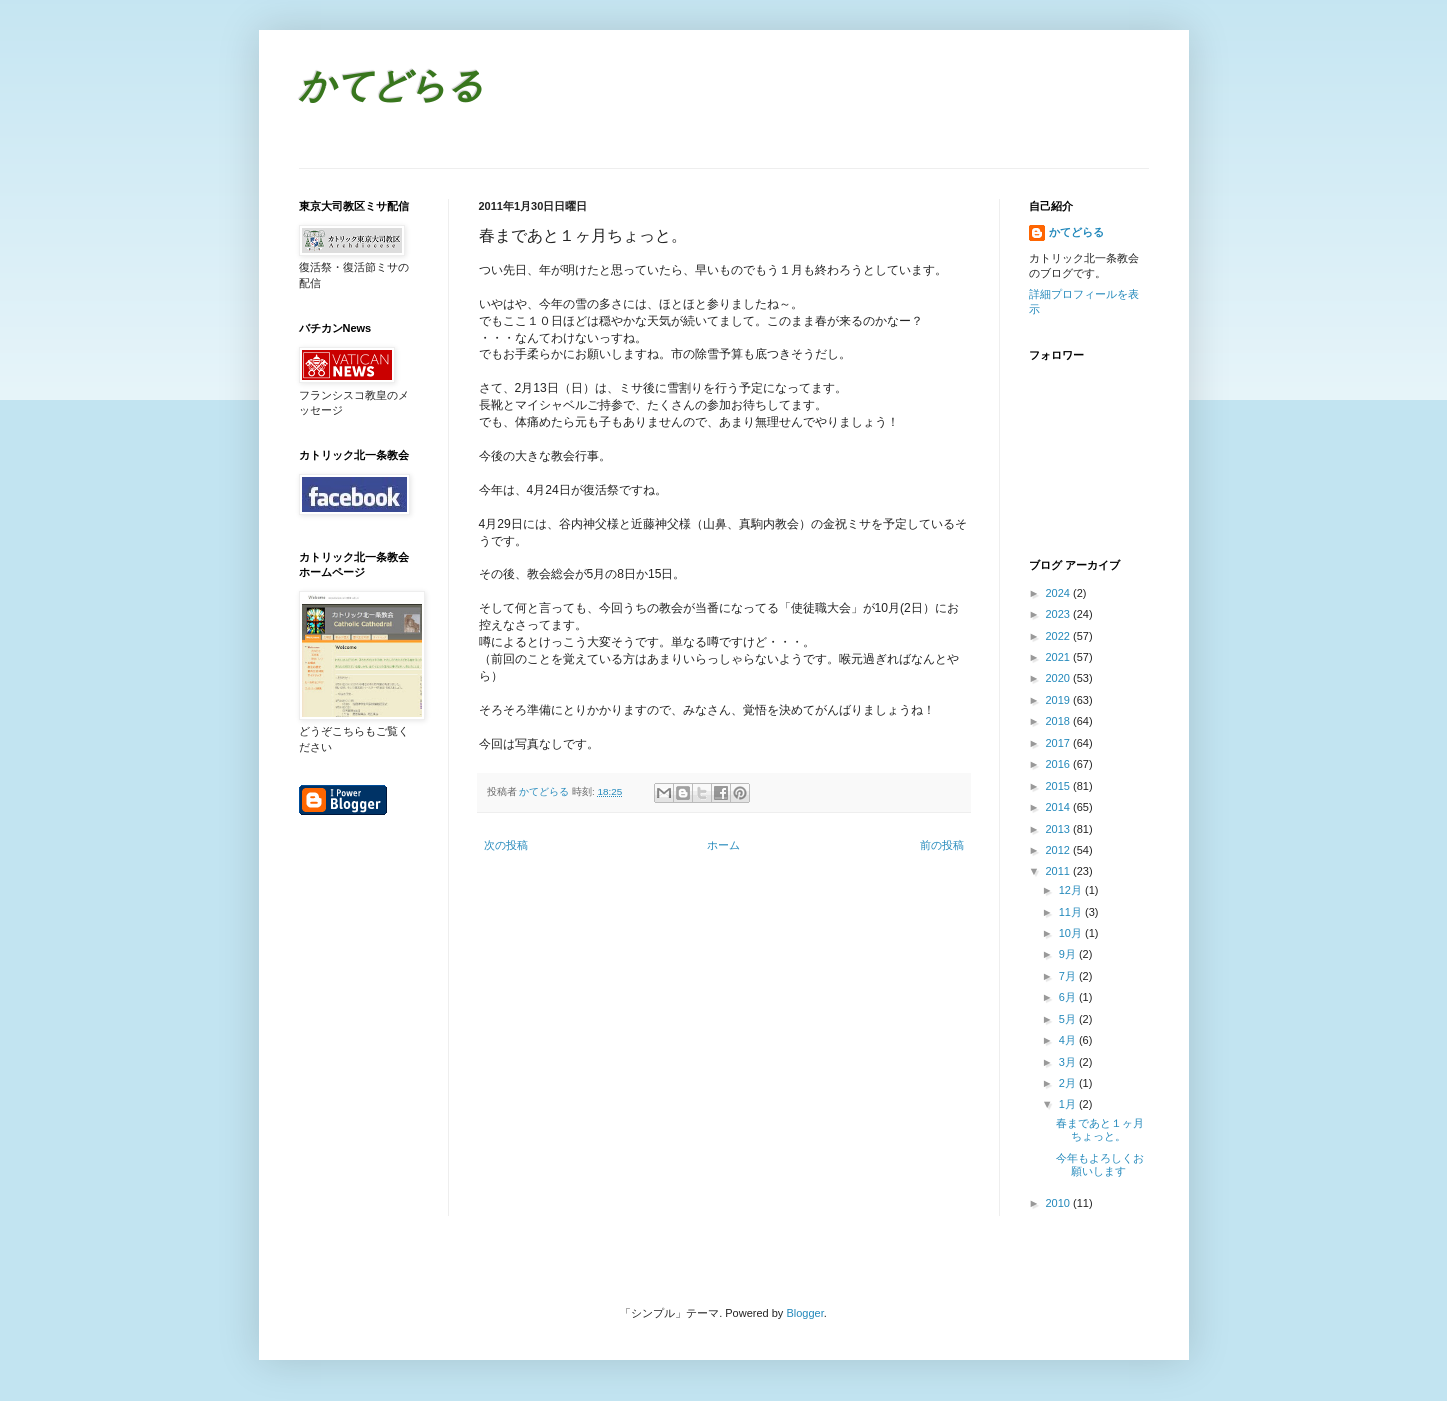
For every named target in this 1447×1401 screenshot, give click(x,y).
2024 (1060, 593)
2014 (1060, 807)
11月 (1072, 912)
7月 (1069, 976)
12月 (1072, 890)
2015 (1060, 786)
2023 (1060, 614)
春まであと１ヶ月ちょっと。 (1100, 1129)
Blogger (804, 1313)
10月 (1072, 933)
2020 (1060, 678)
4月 (1069, 1040)
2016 (1060, 764)
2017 (1060, 743)
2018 (1060, 721)
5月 (1069, 1019)
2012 (1060, 850)
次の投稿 (506, 845)
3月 (1069, 1062)
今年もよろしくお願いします (1100, 1164)
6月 (1069, 997)
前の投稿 (942, 845)
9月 (1069, 954)
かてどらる (391, 88)
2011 (1060, 871)
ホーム (723, 845)
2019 (1060, 700)
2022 (1060, 636)
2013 (1060, 829)
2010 (1060, 1203)
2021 (1060, 657)
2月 (1069, 1083)
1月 (1069, 1104)
